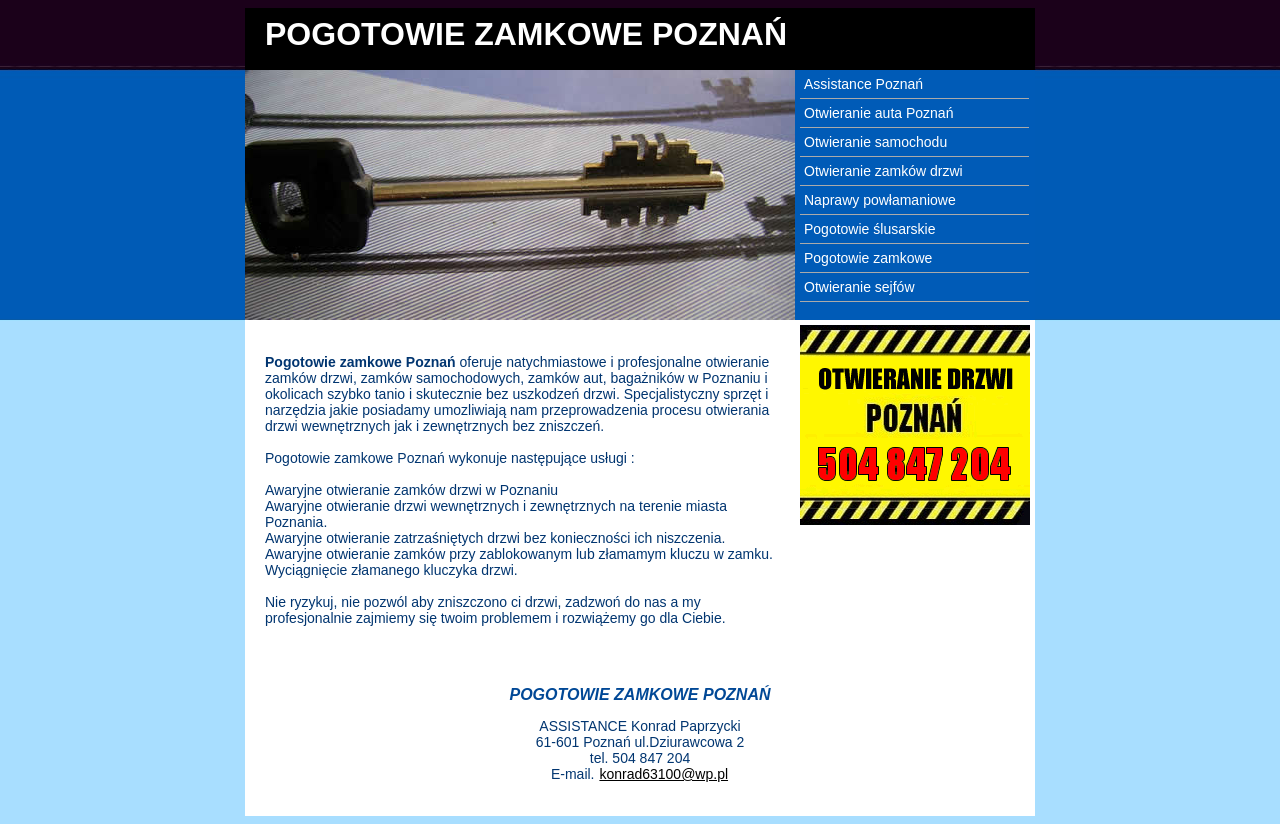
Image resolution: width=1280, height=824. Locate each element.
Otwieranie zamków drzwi (883, 171)
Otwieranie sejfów (859, 287)
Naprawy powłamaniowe (880, 200)
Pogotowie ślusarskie (870, 229)
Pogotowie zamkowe (868, 258)
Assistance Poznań (863, 84)
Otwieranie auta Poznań (878, 113)
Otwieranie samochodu (875, 142)
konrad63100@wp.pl (663, 774)
